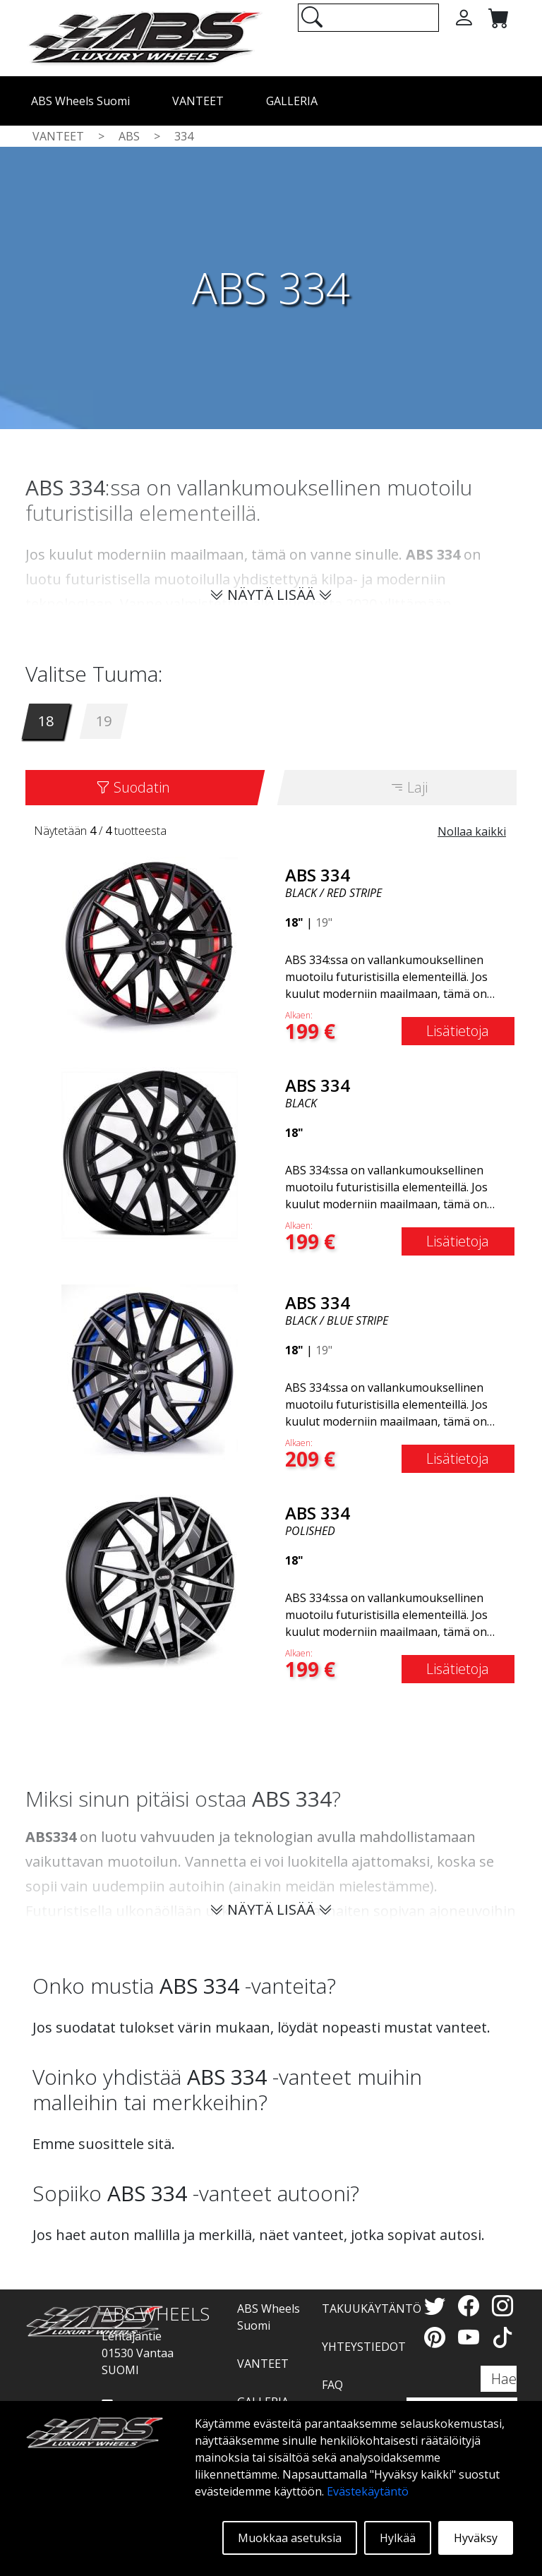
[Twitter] (437, 2305)
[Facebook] (471, 2305)
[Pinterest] (437, 2337)
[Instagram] (502, 2305)
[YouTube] (471, 2337)
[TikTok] (502, 2337)
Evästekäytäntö (368, 2491)
